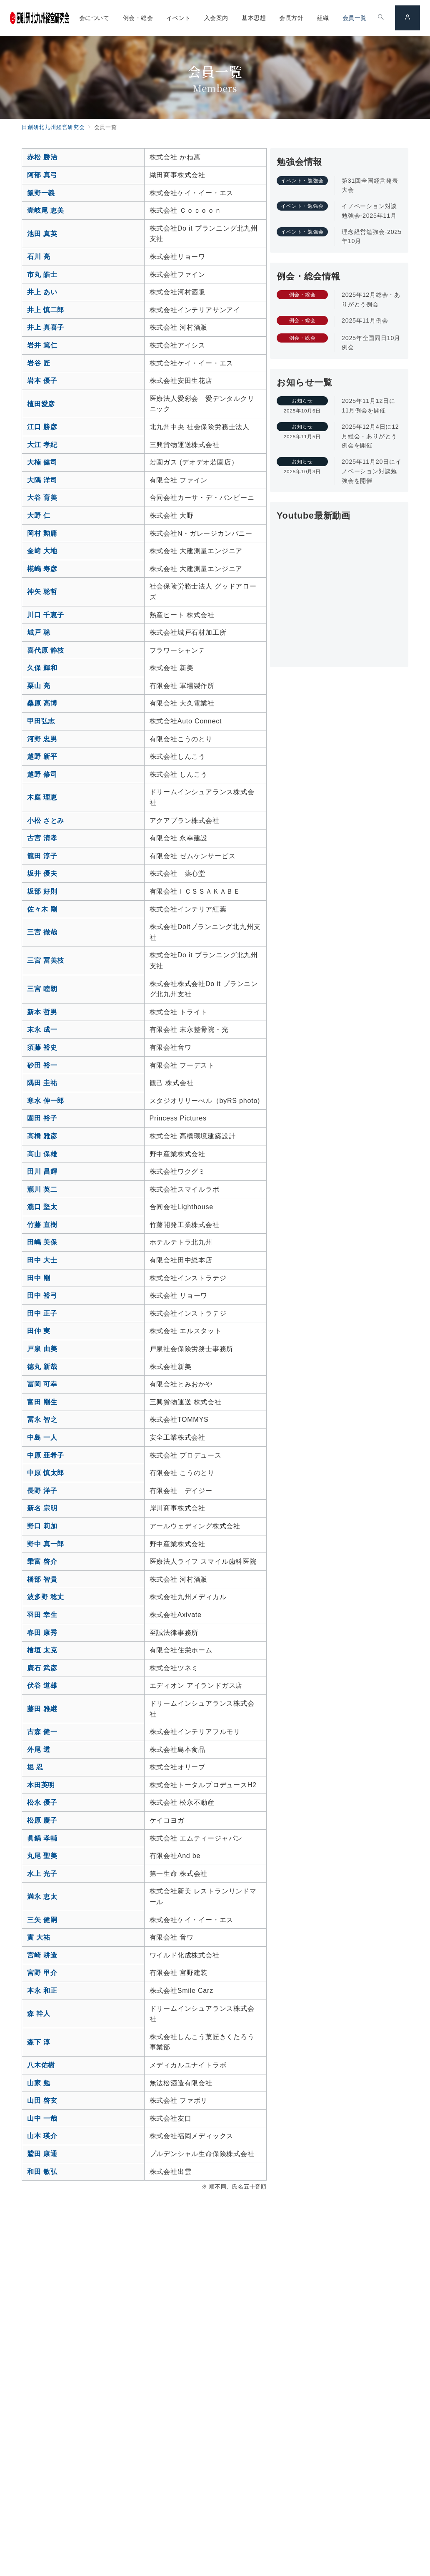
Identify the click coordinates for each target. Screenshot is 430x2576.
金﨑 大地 (42, 550)
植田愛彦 (41, 403)
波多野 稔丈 (45, 1596)
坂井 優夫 (42, 873)
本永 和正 (42, 1990)
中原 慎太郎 (45, 1472)
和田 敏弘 (42, 2171)
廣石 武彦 (42, 1668)
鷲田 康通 (42, 2153)
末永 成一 (42, 1029)
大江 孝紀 (42, 444)
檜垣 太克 (42, 1650)
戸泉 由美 (42, 1348)
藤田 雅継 (42, 1708)
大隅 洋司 (42, 480)
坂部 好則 (42, 891)
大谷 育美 (42, 497)
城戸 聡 (38, 632)
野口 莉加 (42, 1526)
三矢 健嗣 (42, 1919)
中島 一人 (42, 1437)
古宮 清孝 (42, 838)
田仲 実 (38, 1330)
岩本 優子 (42, 380)
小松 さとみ (45, 820)
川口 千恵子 (45, 615)
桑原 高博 (42, 703)
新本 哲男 (42, 1012)
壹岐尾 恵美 (45, 210)
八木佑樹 (41, 2065)
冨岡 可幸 (42, 1384)
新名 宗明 (42, 1508)
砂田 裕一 (42, 1065)
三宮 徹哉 (42, 932)
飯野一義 (41, 192)
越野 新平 (42, 756)
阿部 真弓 (42, 175)
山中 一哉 (42, 2118)
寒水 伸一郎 (45, 1100)
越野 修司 (42, 774)
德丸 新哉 (42, 1366)
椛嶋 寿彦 (42, 568)
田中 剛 (38, 1278)
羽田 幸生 (42, 1614)
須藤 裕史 (42, 1047)
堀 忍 (35, 1767)
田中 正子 (42, 1313)
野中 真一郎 (45, 1544)
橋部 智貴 (42, 1579)
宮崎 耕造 (42, 1955)
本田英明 (41, 1785)
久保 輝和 (42, 667)
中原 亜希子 (45, 1455)
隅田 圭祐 (42, 1082)
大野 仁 (38, 515)
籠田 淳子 (42, 855)
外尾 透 (38, 1749)
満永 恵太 (42, 1896)
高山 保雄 (42, 1154)
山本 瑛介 (42, 2135)
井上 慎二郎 (45, 309)
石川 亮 (38, 256)
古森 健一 (42, 1731)
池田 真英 (42, 233)
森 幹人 (38, 2013)
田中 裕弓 (42, 1295)
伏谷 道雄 (42, 1685)
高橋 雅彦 (42, 1136)
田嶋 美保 (42, 1242)
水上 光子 (42, 1873)
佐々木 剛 (42, 909)
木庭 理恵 (42, 797)
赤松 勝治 (42, 157)
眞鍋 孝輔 (42, 1838)
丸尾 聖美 (42, 1855)
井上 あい (42, 292)
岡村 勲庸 (42, 533)
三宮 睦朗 (42, 988)
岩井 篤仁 (42, 345)
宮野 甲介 (42, 1972)
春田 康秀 (42, 1632)
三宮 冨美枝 (45, 960)
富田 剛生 (42, 1402)
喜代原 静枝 (45, 650)
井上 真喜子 (45, 327)
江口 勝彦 (42, 426)
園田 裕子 (42, 1118)
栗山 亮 (38, 685)
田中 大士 (42, 1260)
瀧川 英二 (42, 1189)
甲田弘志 (41, 721)
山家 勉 (38, 2083)
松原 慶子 (42, 1820)
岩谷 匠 (38, 363)
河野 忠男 (42, 739)
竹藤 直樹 (42, 1224)
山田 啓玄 (42, 2100)
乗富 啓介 (42, 1561)
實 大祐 (38, 1937)
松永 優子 (42, 1802)
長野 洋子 (42, 1490)
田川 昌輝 (42, 1171)
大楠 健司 (42, 462)
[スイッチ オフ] (381, 17)
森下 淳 (38, 2042)
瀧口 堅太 (42, 1206)
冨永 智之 (42, 1419)
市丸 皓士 (42, 274)
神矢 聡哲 (42, 591)
